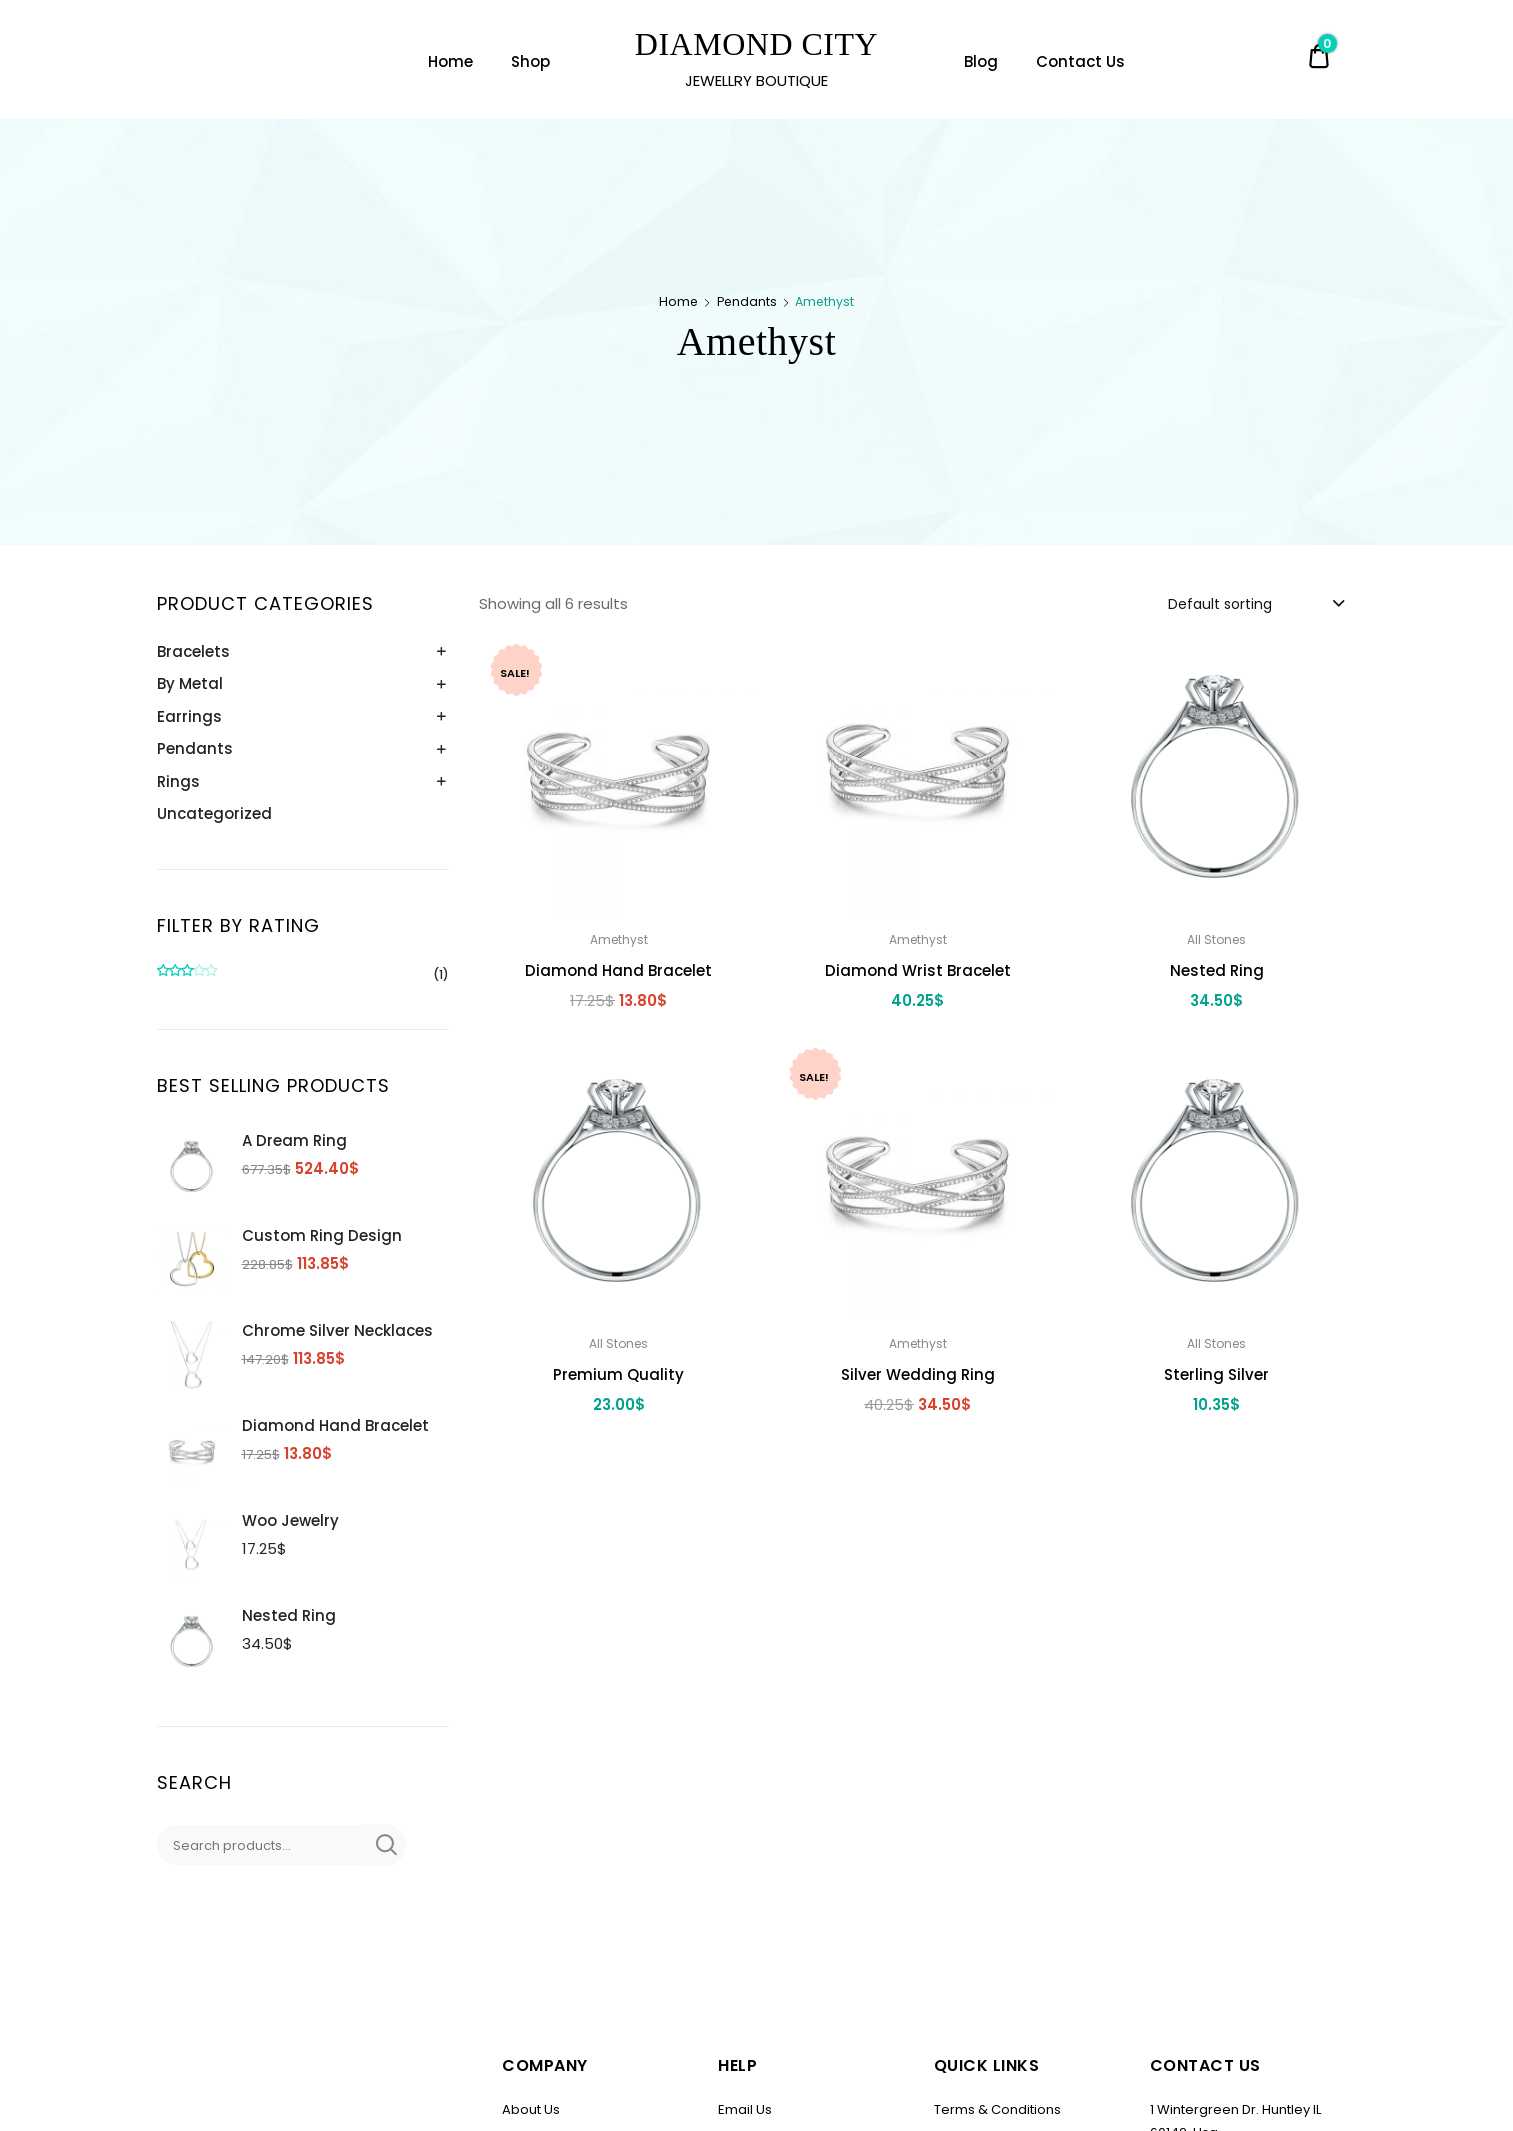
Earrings (189, 716)
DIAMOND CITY (756, 44)
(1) (303, 975)
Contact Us (1080, 61)
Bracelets (193, 651)
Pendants (747, 301)
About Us (531, 2109)
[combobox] (1255, 603)
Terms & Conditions (997, 2109)
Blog (981, 61)
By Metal (190, 683)
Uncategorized (214, 813)
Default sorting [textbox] (1220, 604)
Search (385, 1845)
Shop (530, 61)
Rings (178, 781)
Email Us (745, 2109)
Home (450, 61)
